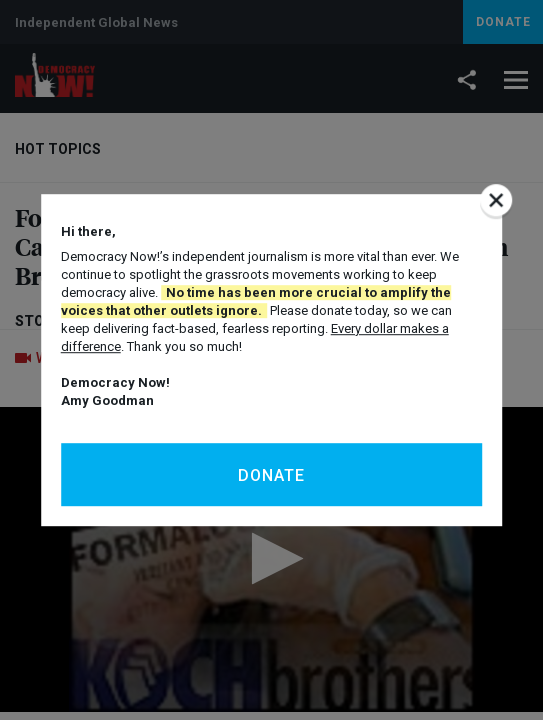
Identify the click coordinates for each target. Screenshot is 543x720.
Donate (271, 475)
